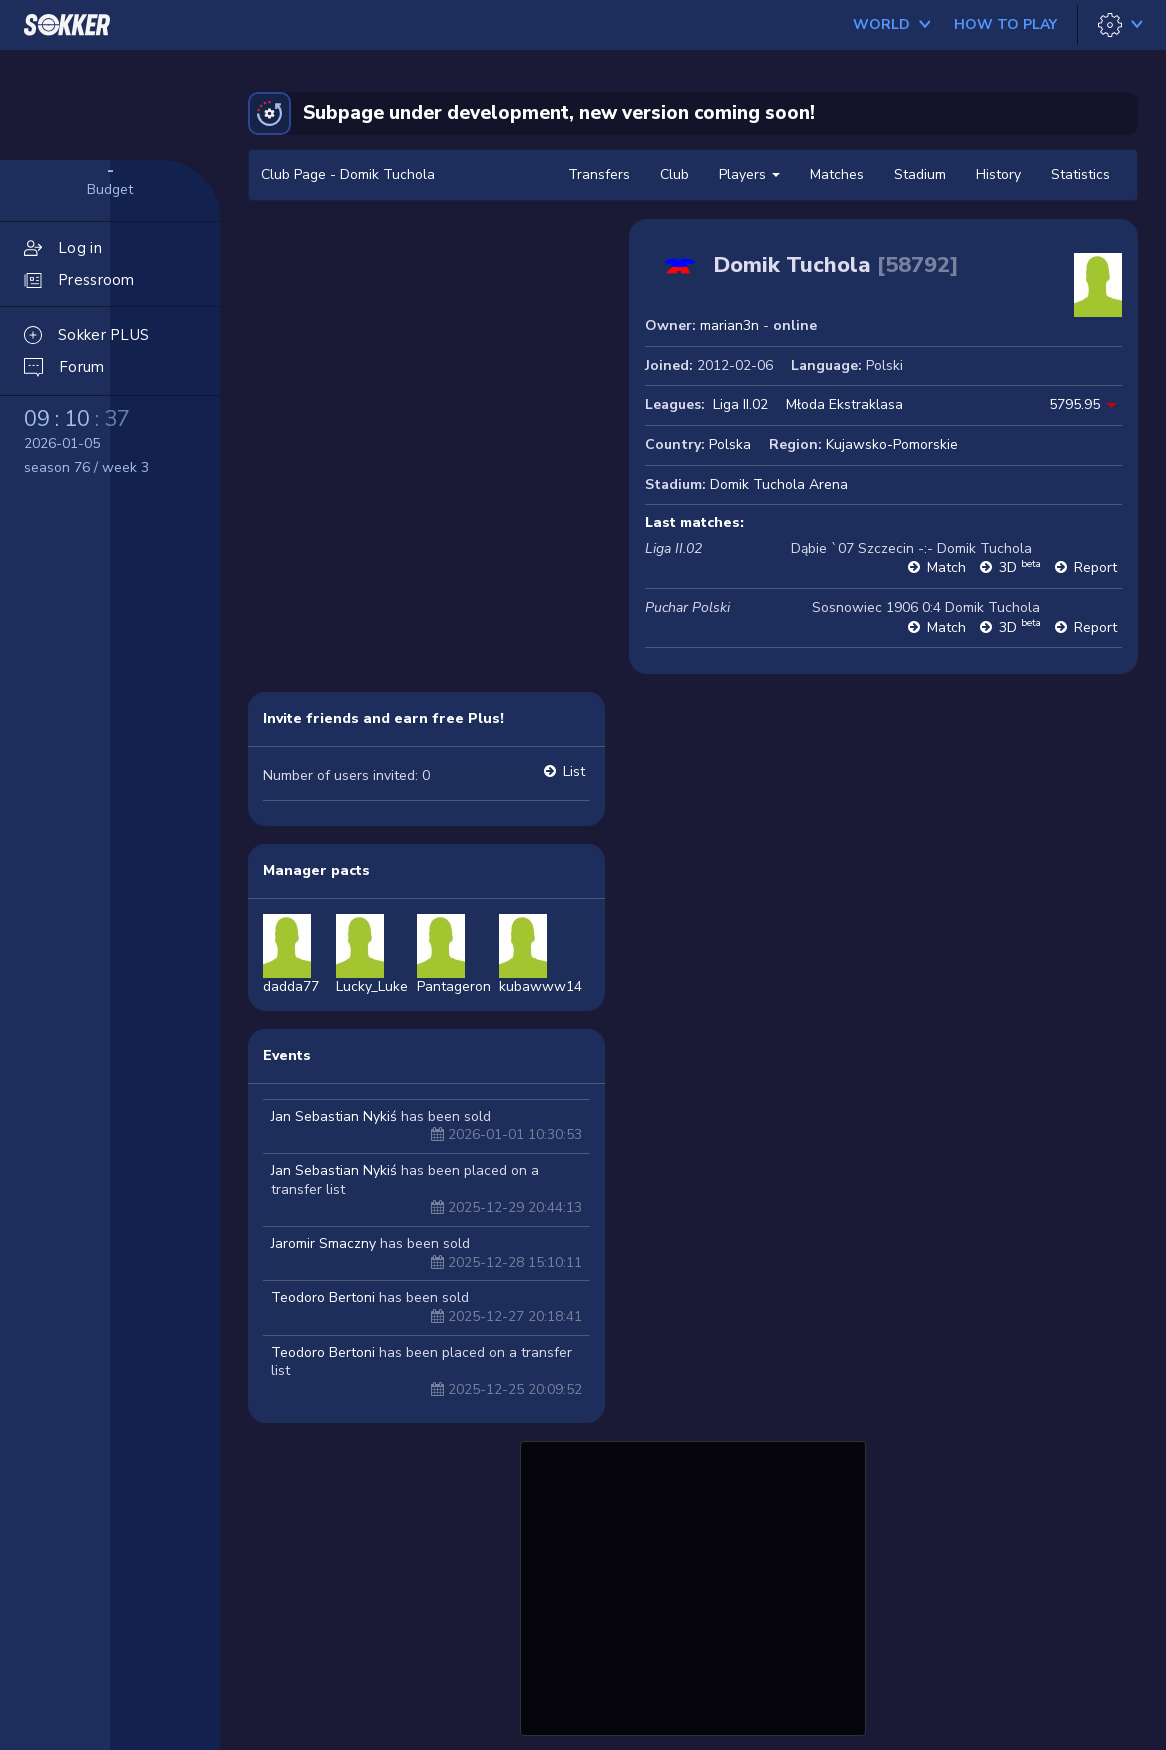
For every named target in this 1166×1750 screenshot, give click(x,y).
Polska (730, 444)
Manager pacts (316, 870)
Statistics (1080, 174)
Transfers (599, 174)
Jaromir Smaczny (323, 1243)
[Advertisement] (693, 1586)
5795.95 (1074, 404)
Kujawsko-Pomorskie (892, 444)
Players (749, 174)
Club (674, 174)
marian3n (729, 325)
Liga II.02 (740, 404)
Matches (837, 174)
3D (1020, 567)
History (998, 174)
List (574, 771)
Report (1095, 567)
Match (946, 567)
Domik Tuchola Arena (779, 484)
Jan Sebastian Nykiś (334, 1116)
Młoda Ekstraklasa (844, 404)
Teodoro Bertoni (323, 1297)
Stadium (920, 174)
